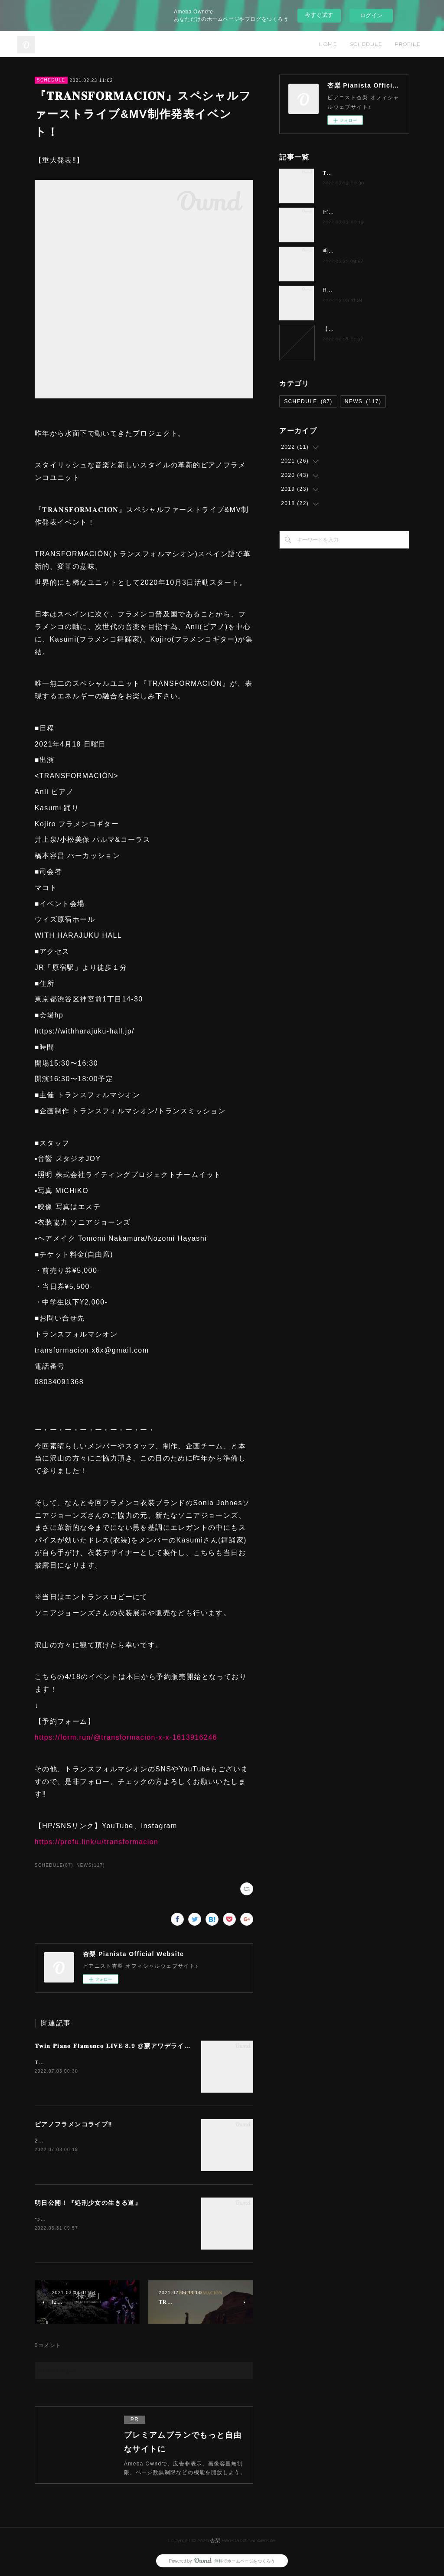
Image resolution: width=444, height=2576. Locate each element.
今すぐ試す (319, 15)
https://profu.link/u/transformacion (97, 1842)
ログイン (371, 15)
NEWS (363, 401)
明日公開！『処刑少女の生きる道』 (88, 2202)
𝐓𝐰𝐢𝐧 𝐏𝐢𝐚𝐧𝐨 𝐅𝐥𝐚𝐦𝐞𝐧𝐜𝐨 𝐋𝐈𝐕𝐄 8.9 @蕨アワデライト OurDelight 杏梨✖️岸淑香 (154, 2045)
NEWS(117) (90, 1865)
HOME (328, 44)
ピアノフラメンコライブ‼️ (73, 2124)
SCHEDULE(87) (54, 1865)
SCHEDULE (366, 44)
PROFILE (407, 44)
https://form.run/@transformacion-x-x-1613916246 (126, 1737)
